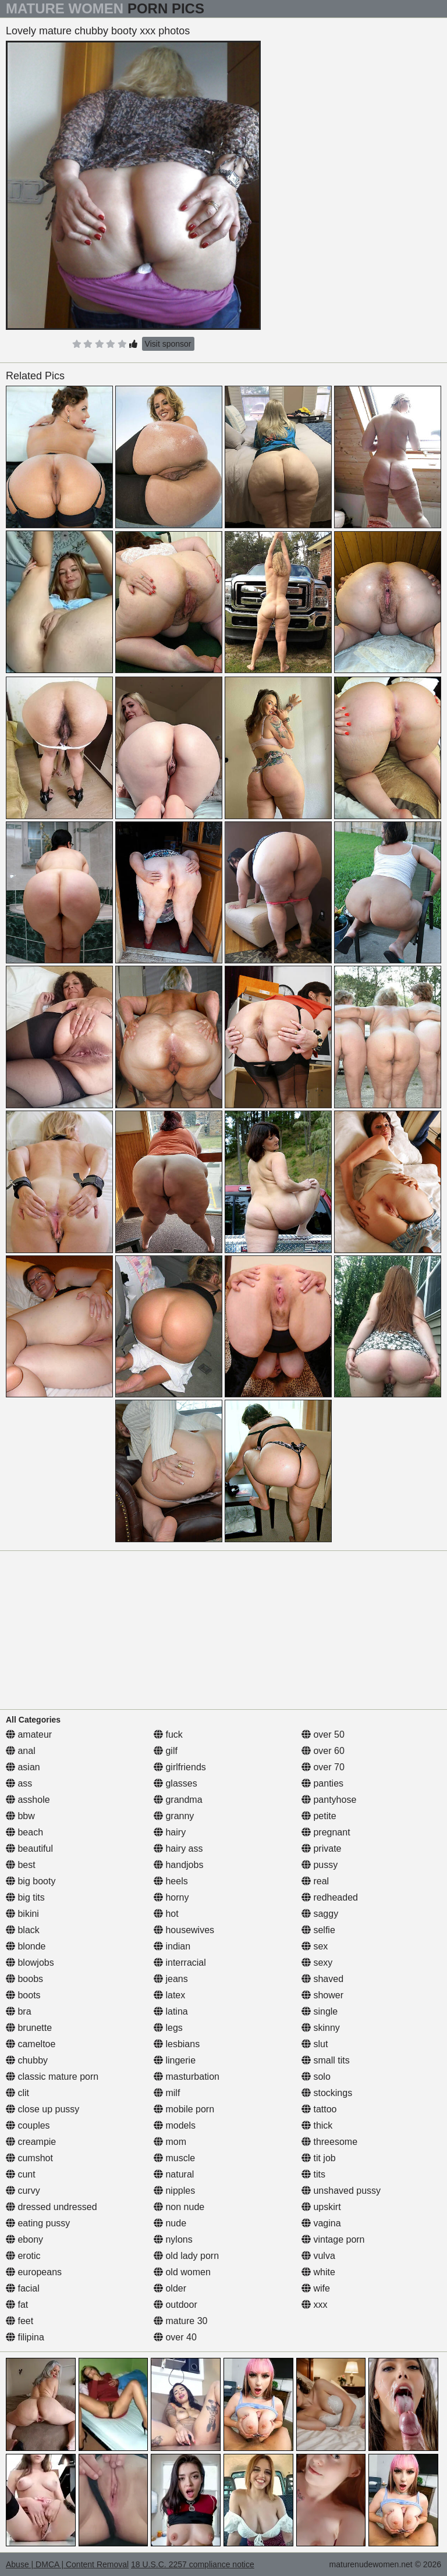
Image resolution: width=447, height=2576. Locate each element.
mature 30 (180, 2321)
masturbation (186, 2077)
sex (314, 1946)
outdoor (175, 2305)
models (175, 2125)
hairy (170, 1832)
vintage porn (333, 2239)
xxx (314, 2305)
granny (174, 1816)
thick (316, 2125)
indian (172, 1946)
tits (313, 2174)
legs (168, 2028)
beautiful (29, 1848)
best (21, 1865)
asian (23, 1767)
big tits (25, 1897)
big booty (30, 1881)
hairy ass (178, 1848)
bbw (20, 1816)
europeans (34, 2272)
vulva (318, 2256)
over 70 (323, 1767)
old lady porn (186, 2256)
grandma (178, 1800)
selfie (318, 1930)
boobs (24, 1979)
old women (182, 2272)
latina (171, 2011)
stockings (326, 2093)
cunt (21, 2174)
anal (21, 1751)
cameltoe (30, 2044)
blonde (26, 1946)
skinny (320, 2028)
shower (322, 1995)
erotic (23, 2256)
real (315, 1881)
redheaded (329, 1897)
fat (17, 2305)
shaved (322, 1979)
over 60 (323, 1751)
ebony (24, 2239)
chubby (27, 2060)
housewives (184, 1930)
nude (170, 2223)
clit (17, 2093)
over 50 (323, 1734)
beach (24, 1832)
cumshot (29, 2158)
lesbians (177, 2044)
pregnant (325, 1832)
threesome (329, 2142)
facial (23, 2288)
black (23, 1930)
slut (314, 2044)
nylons (173, 2239)
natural (174, 2174)
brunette (29, 2028)
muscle (174, 2158)
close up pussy (42, 2109)
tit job (318, 2158)
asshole (28, 1800)
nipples (174, 2191)
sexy (316, 1962)
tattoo (318, 2109)
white (318, 2272)
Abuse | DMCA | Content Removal (67, 2564)
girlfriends (180, 1767)
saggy (319, 1914)
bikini (22, 1914)
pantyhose (328, 1800)
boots (23, 1995)
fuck (168, 1734)
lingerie (175, 2060)
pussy (319, 1865)
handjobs (178, 1865)
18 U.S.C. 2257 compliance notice (192, 2564)
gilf (166, 1751)
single (319, 2011)
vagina (321, 2223)
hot (166, 1914)
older (170, 2288)
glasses (175, 1783)
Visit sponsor (168, 343)
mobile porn (184, 2109)
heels (171, 1881)
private (321, 1848)
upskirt (321, 2207)
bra (18, 2011)
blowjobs (30, 1962)
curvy (23, 2191)
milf (167, 2093)
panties (322, 1783)
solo (316, 2077)
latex (169, 1995)
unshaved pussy (341, 2191)
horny (171, 1897)
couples (28, 2125)
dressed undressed (51, 2207)
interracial (180, 1962)
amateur (29, 1734)
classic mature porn (52, 2077)
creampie (31, 2142)
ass (19, 1783)
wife (315, 2288)
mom (170, 2142)
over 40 (175, 2337)
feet (19, 2321)
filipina (25, 2337)
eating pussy (38, 2223)
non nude (179, 2207)
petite (318, 1816)
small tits (325, 2060)
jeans (171, 1979)
